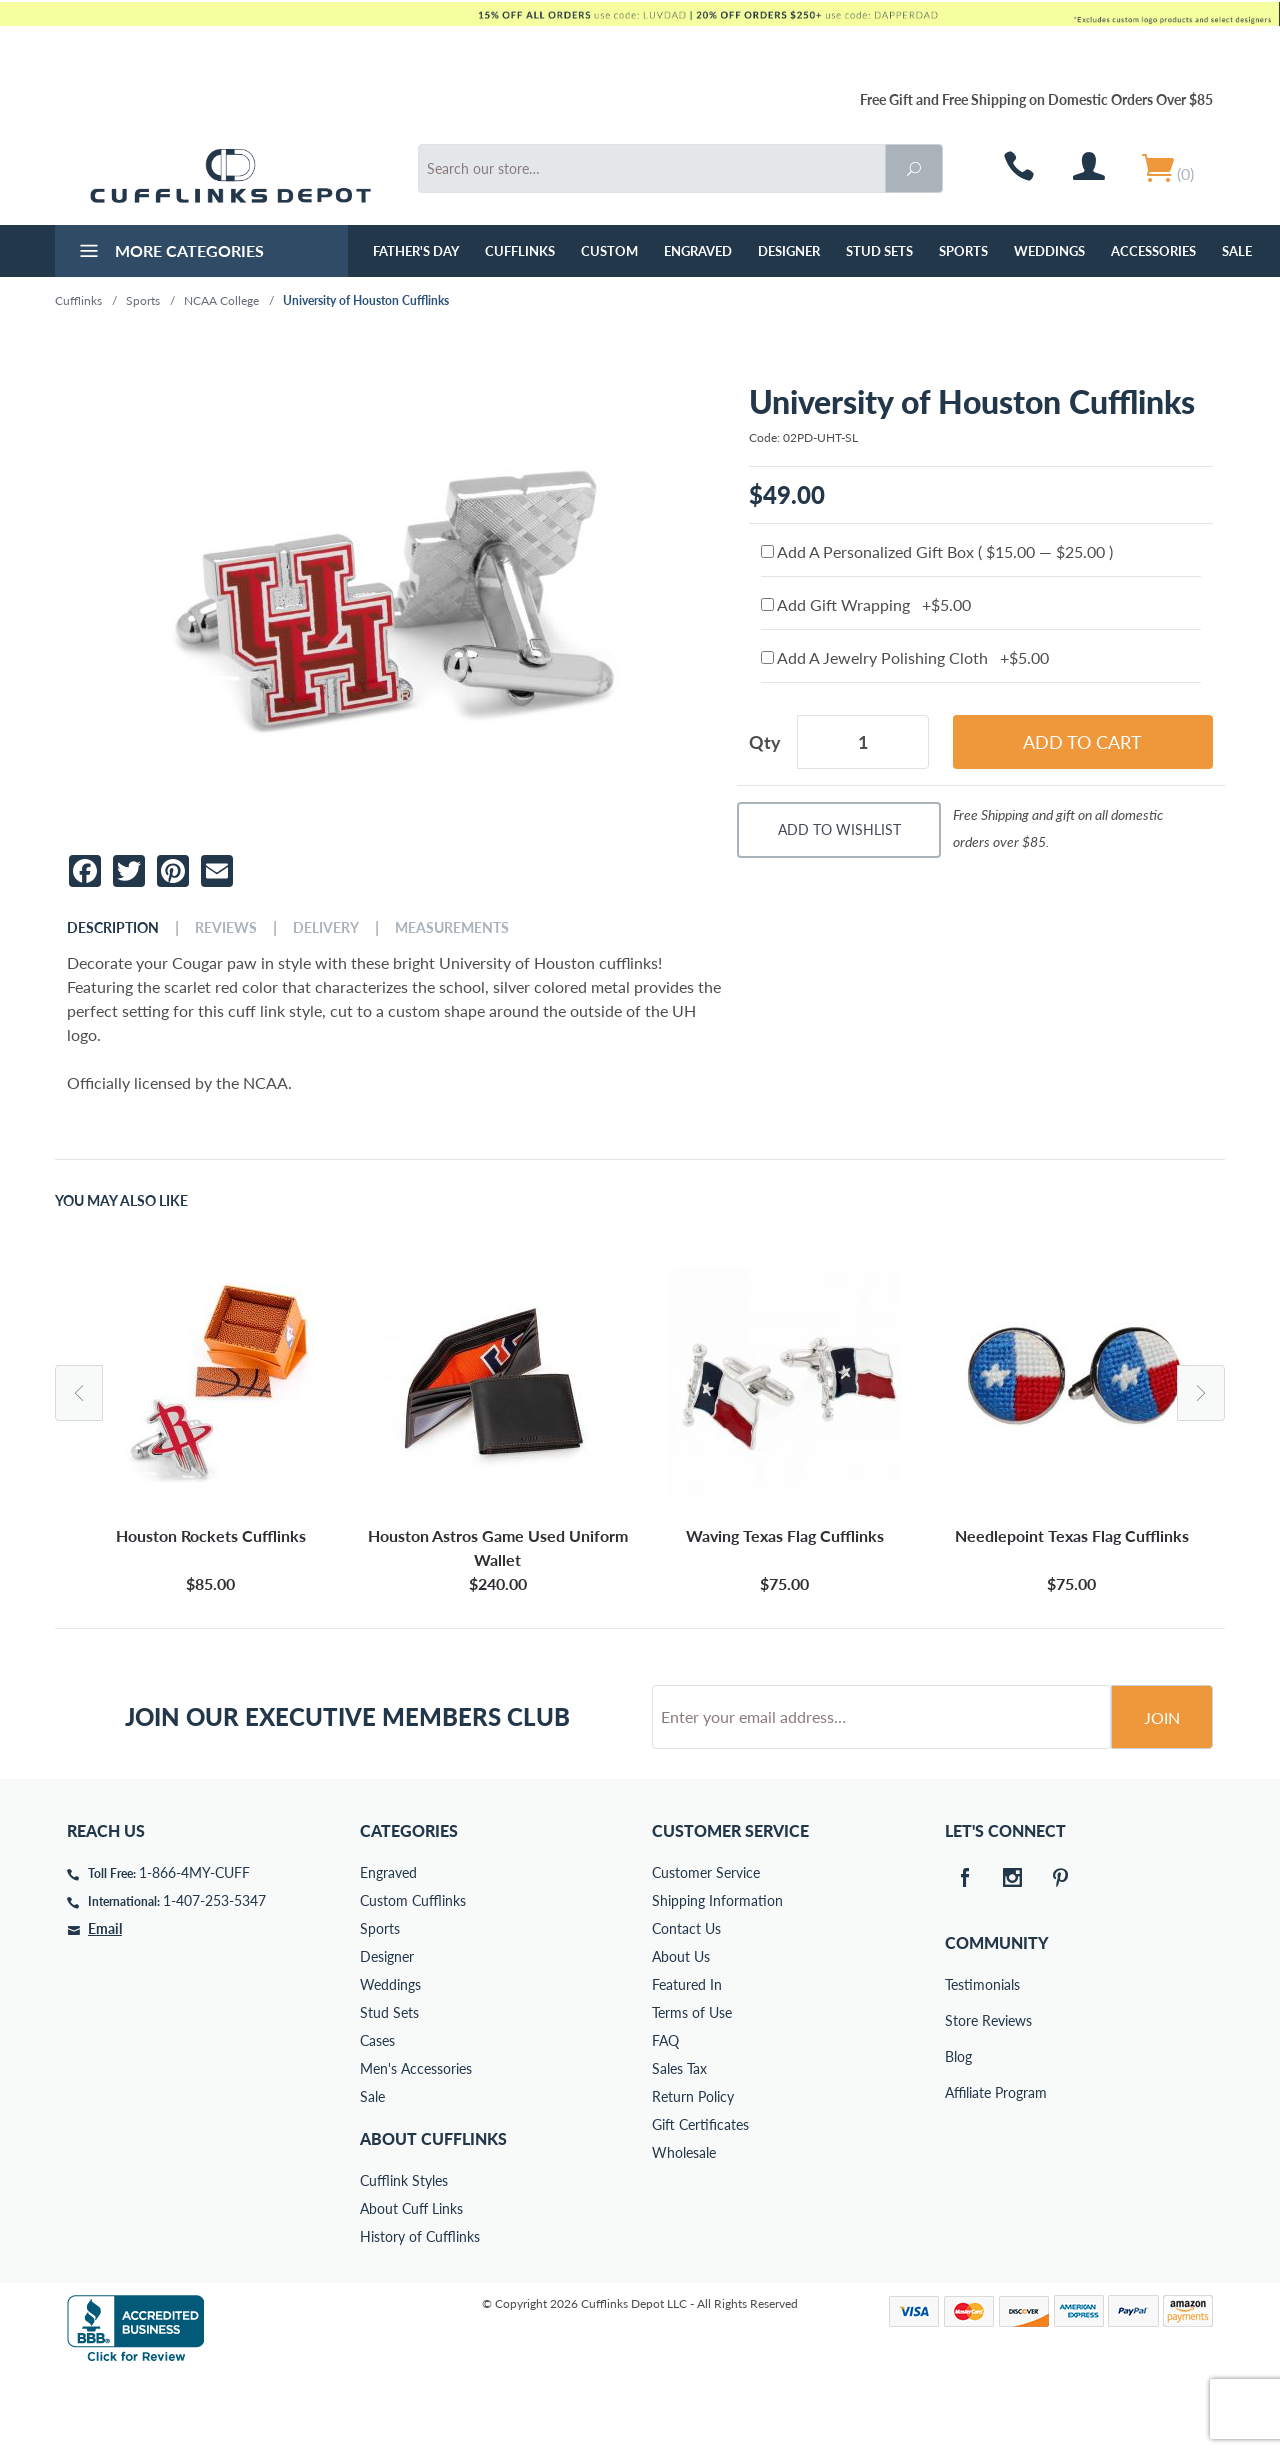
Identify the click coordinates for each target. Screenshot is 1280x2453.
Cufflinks (520, 251)
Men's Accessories (416, 2144)
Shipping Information (717, 1976)
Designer (789, 251)
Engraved (698, 251)
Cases (377, 2116)
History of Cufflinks (420, 2312)
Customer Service (706, 1948)
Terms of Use (692, 2088)
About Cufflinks (433, 2214)
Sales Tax (679, 2144)
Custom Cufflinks (413, 1976)
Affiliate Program (959, 2168)
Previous (79, 1393)
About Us (681, 2032)
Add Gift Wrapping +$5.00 (866, 604)
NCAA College (221, 300)
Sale (1237, 251)
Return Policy (693, 2172)
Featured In (687, 2060)
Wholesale (684, 2228)
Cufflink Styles (404, 2256)
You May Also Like (121, 1201)
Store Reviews (959, 2096)
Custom (609, 251)
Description (113, 928)
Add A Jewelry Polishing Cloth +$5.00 (905, 657)
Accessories (1153, 251)
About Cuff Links (411, 2284)
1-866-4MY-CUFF (194, 1948)
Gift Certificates (700, 2200)
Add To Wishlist (839, 829)
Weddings (1049, 251)
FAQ (665, 2116)
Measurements (452, 928)
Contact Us (686, 2004)
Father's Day (416, 251)
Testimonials (959, 2060)
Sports (963, 251)
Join (1162, 1793)
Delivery (326, 928)
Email (105, 2004)
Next (1201, 1393)
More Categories (169, 253)
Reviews (226, 928)
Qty (765, 742)
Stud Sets (879, 251)
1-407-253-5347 (214, 1976)
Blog (958, 2132)
